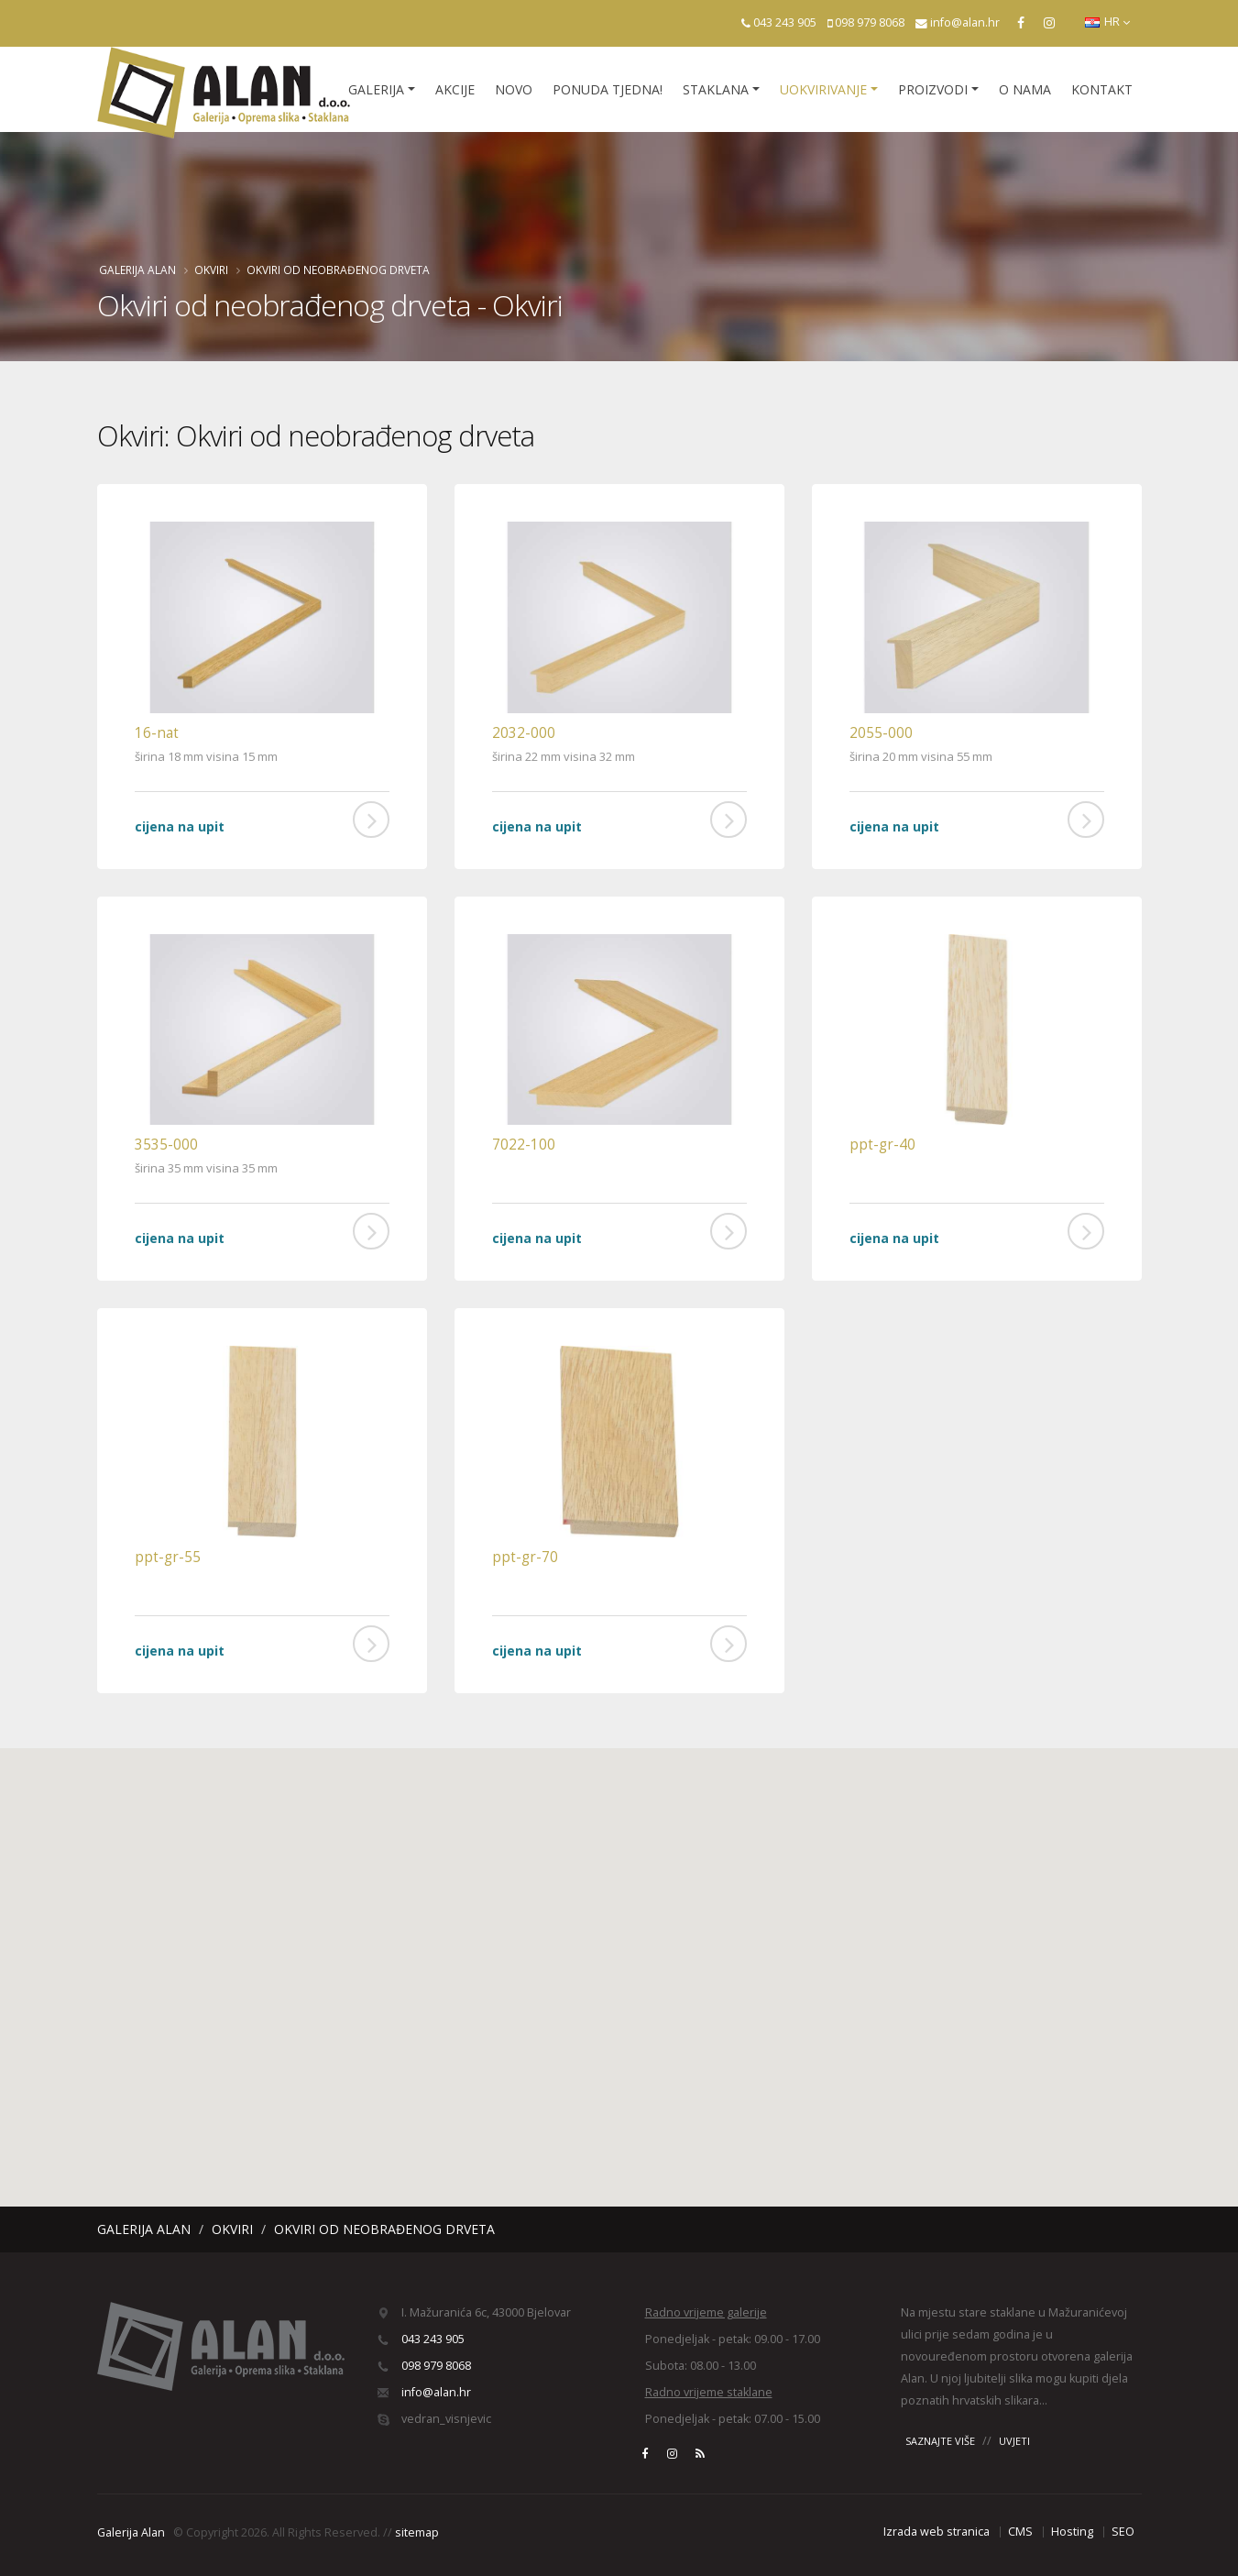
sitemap (417, 2532)
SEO (1123, 2531)
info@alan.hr (965, 22)
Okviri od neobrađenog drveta (338, 269)
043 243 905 (784, 22)
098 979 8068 (869, 22)
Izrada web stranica (936, 2531)
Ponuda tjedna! (608, 89)
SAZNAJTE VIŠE (940, 2441)
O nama (1025, 89)
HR (1107, 21)
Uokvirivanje (823, 89)
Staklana (716, 89)
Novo (513, 89)
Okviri (211, 269)
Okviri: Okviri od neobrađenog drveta (315, 435)
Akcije (455, 89)
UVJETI (1014, 2441)
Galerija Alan (137, 269)
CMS (1020, 2531)
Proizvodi (933, 89)
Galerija (376, 89)
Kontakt (1102, 89)
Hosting (1072, 2531)
